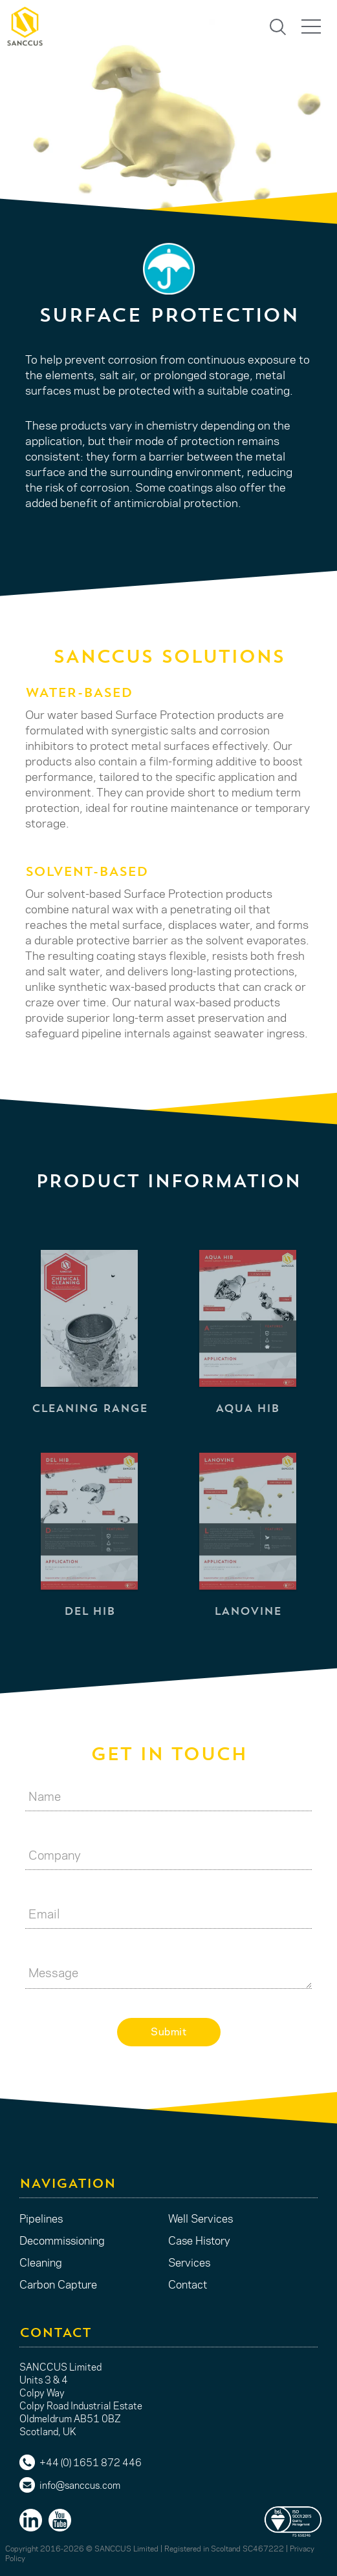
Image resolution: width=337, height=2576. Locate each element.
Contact (187, 2284)
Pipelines (41, 2218)
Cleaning (40, 2262)
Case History (199, 2240)
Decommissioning (62, 2240)
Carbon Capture (58, 2284)
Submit (168, 2031)
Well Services (200, 2218)
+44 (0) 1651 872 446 (90, 2462)
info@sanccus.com (79, 2484)
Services (189, 2262)
